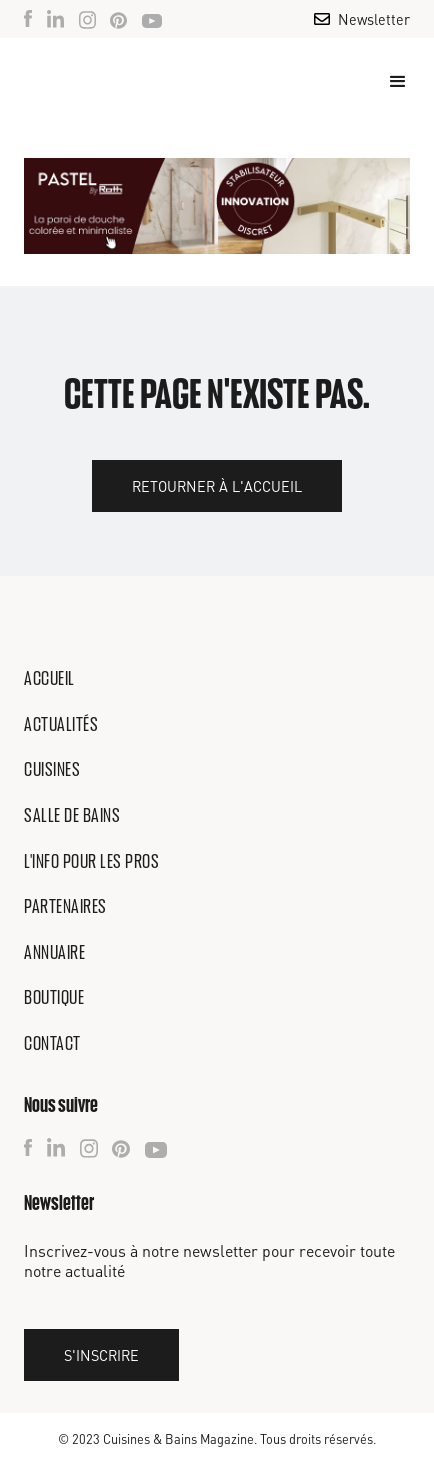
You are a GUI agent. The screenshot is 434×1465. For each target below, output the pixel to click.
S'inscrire (101, 1355)
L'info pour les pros (91, 861)
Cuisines (52, 769)
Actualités (61, 724)
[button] (389, 82)
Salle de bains (72, 815)
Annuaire (54, 952)
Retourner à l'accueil (217, 486)
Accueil (49, 678)
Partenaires (65, 906)
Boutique (54, 997)
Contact (52, 1043)
